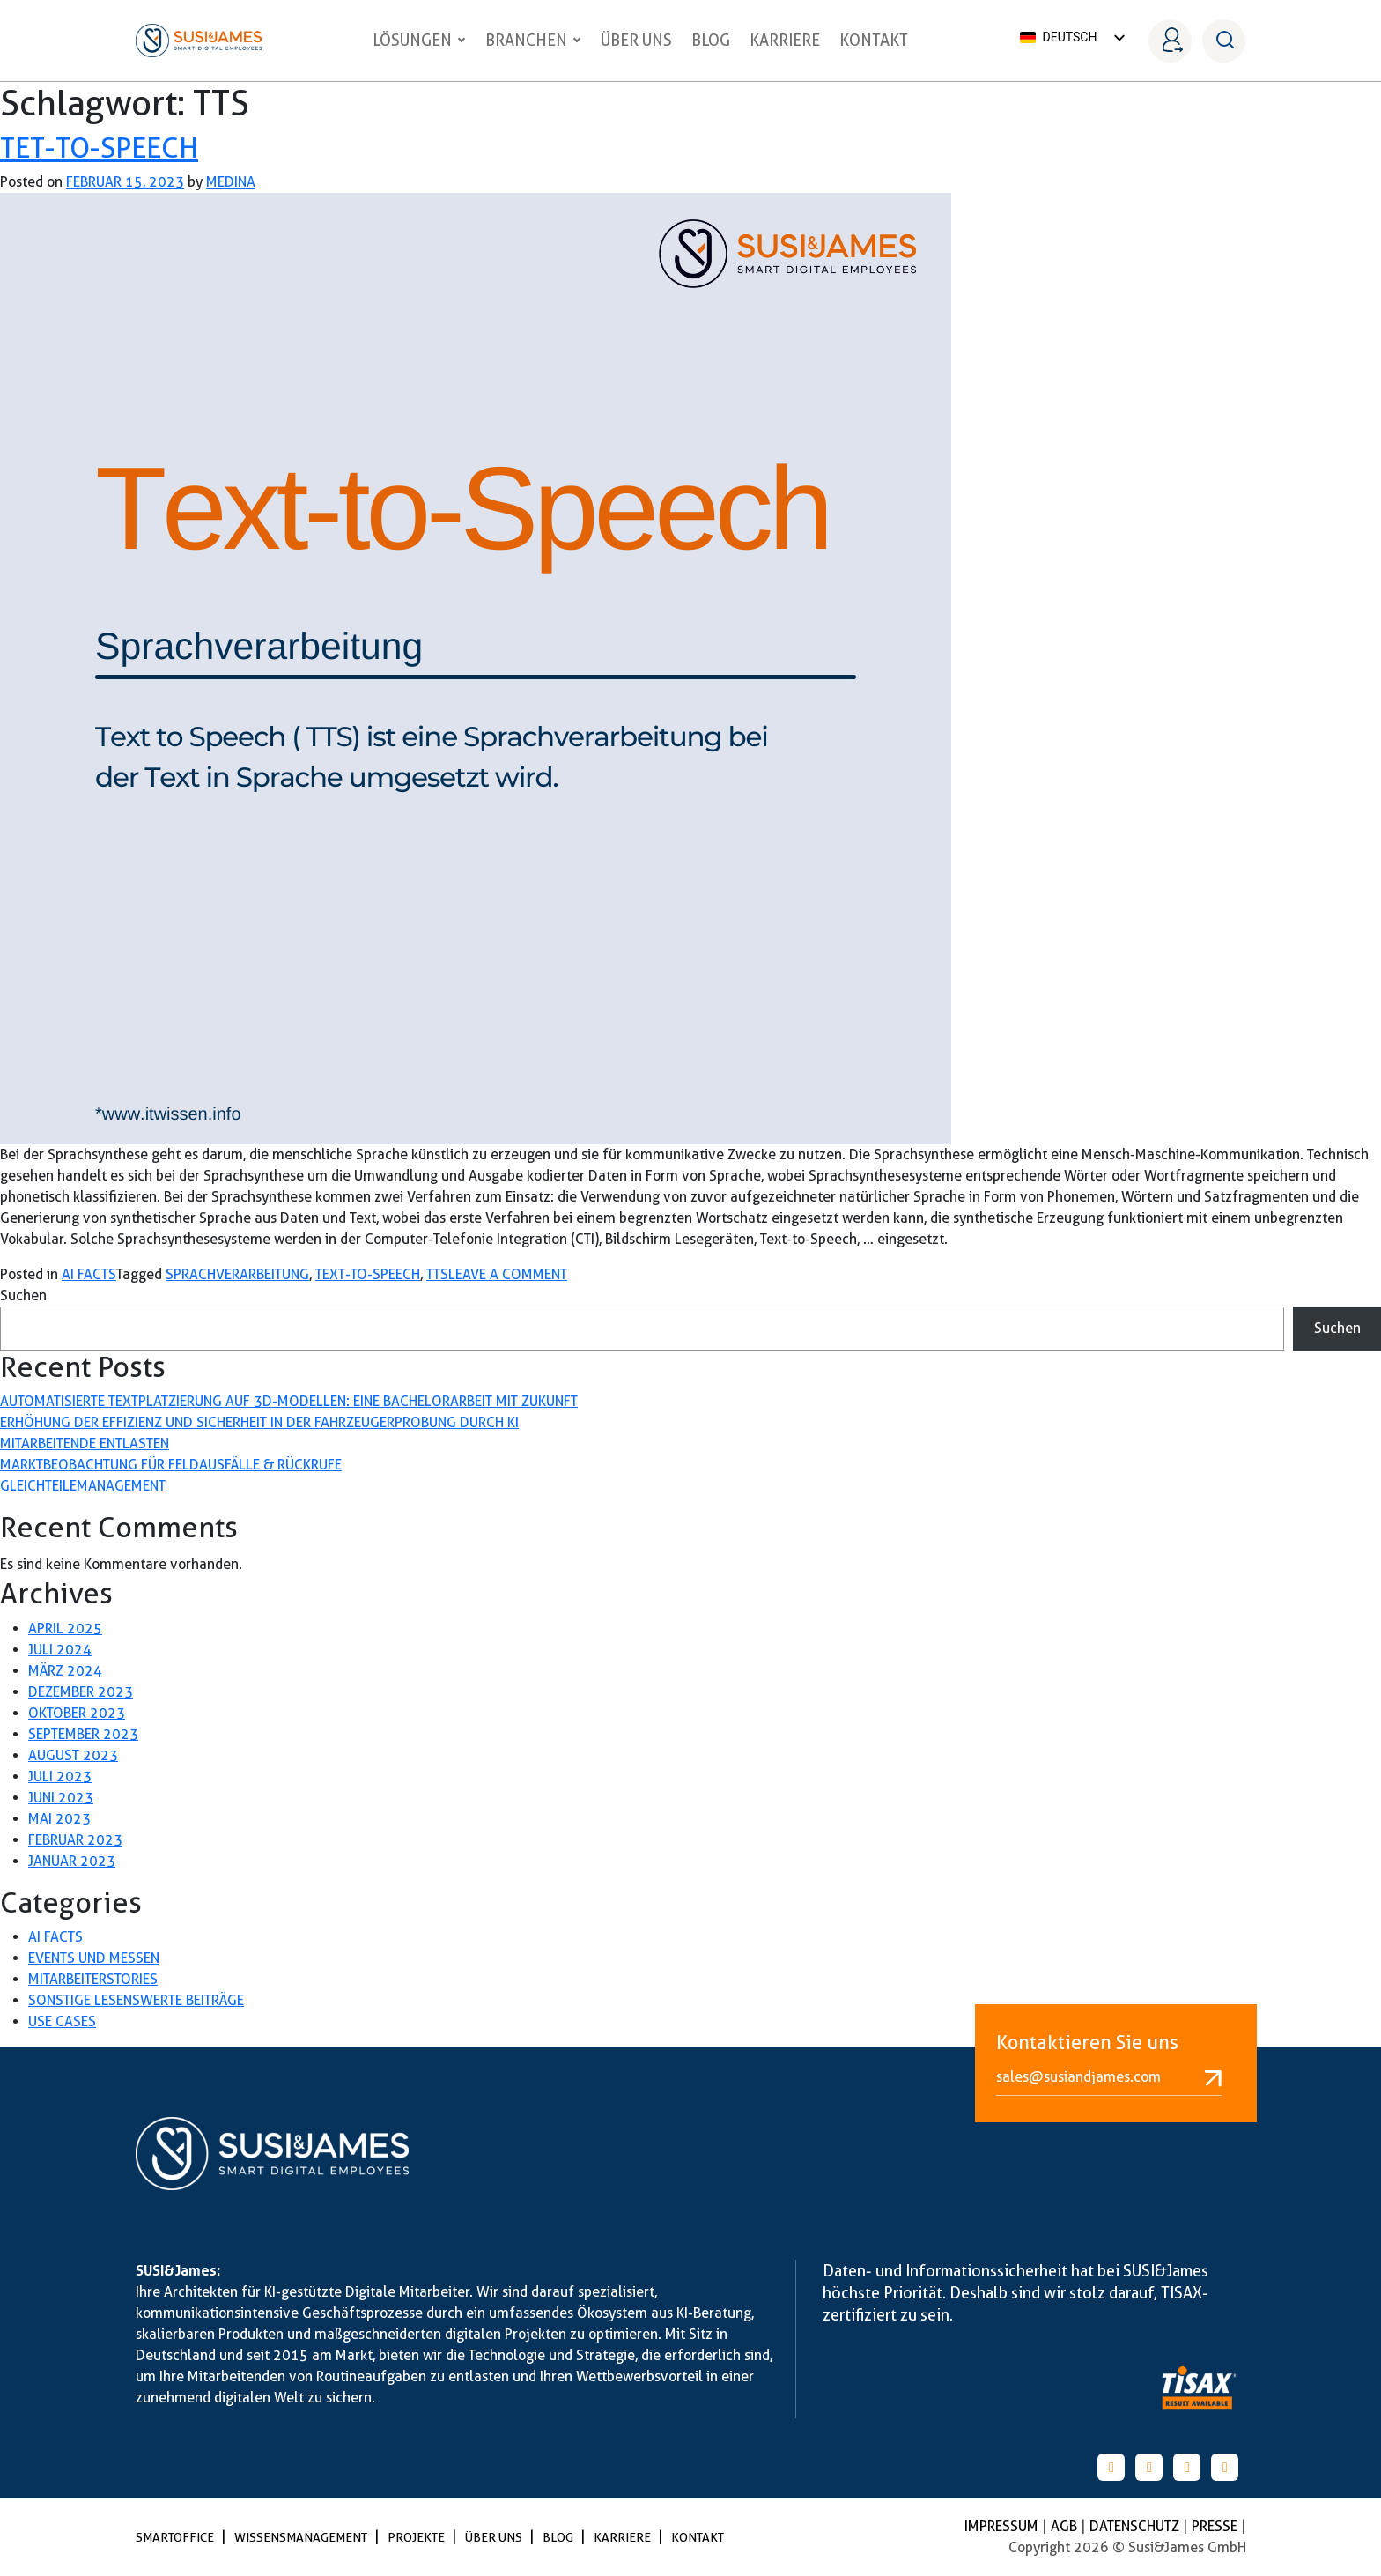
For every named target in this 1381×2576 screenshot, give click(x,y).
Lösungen (419, 40)
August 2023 (73, 1755)
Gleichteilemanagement (83, 1485)
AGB (1066, 2526)
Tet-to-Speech (99, 147)
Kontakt (873, 40)
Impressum (1003, 2526)
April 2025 (65, 1628)
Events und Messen (93, 1958)
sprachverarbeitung (237, 1274)
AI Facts (89, 1274)
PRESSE (1216, 2526)
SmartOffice (176, 2537)
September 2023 (83, 1734)
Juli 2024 (60, 1649)
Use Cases (62, 2021)
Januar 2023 (71, 1861)
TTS (437, 1274)
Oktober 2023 (76, 1713)
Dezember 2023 (80, 1692)
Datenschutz (1136, 2526)
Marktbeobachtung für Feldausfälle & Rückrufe (171, 1464)
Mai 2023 (59, 1818)
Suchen (23, 1295)
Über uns (636, 40)
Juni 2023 (60, 1797)
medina (230, 182)
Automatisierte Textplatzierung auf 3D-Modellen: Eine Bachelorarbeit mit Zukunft (289, 1401)
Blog (710, 40)
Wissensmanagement (302, 2537)
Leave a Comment (507, 1274)
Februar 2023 (75, 1840)
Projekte (417, 2537)
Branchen (533, 40)
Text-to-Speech (367, 1274)
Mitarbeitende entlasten (84, 1443)
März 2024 (65, 1670)
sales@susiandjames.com (1109, 2077)
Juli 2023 (60, 1776)
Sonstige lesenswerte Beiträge (136, 2000)
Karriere (785, 40)
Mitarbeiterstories (93, 1979)
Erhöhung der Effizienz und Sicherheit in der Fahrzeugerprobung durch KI (259, 1422)
